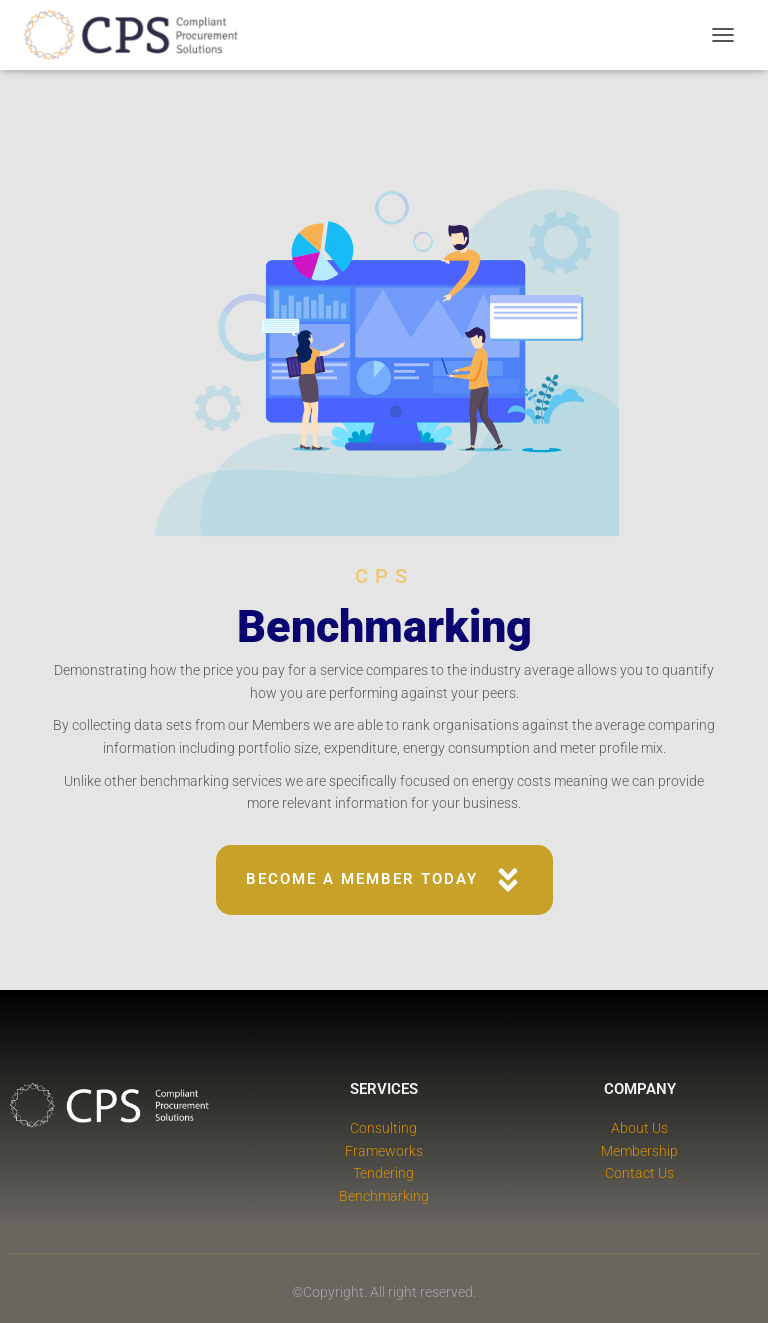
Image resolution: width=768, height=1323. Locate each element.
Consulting (383, 1128)
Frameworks (384, 1151)
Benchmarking (384, 1196)
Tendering (383, 1173)
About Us (639, 1128)
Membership (639, 1151)
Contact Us (639, 1173)
